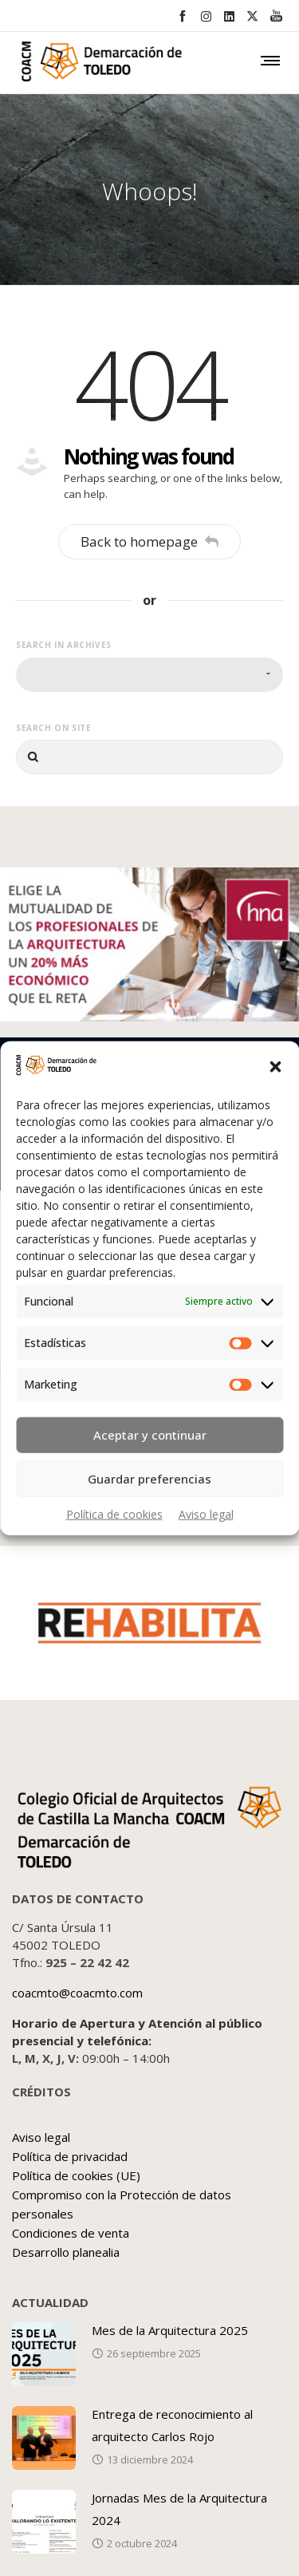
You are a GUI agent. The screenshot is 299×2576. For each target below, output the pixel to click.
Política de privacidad (70, 2156)
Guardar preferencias (149, 1479)
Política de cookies (114, 1513)
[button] (275, 1067)
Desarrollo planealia (66, 2252)
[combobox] (149, 675)
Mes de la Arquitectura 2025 (170, 2330)
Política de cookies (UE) (76, 2175)
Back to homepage (149, 541)
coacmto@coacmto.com (77, 1993)
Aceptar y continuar (150, 1435)
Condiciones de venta (70, 2233)
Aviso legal (206, 1513)
